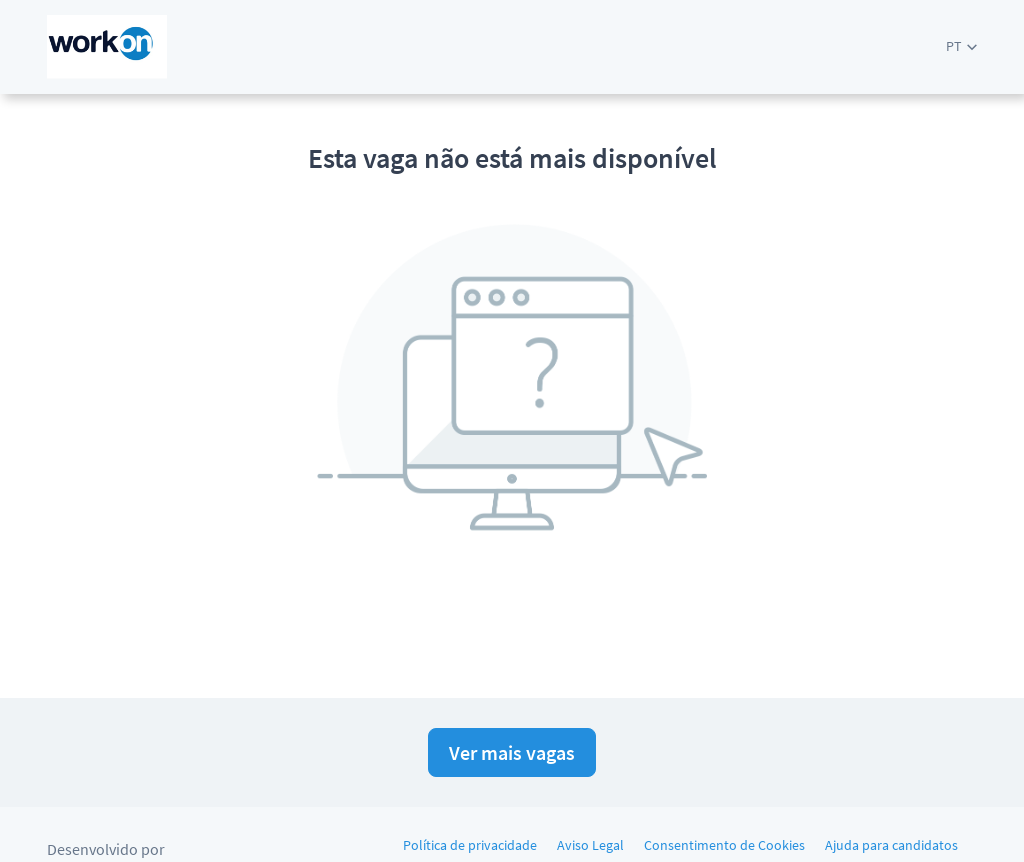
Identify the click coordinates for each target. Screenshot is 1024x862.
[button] (961, 46)
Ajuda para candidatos (891, 845)
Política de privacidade (470, 845)
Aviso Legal (590, 845)
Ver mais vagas (512, 752)
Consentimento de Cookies (724, 845)
